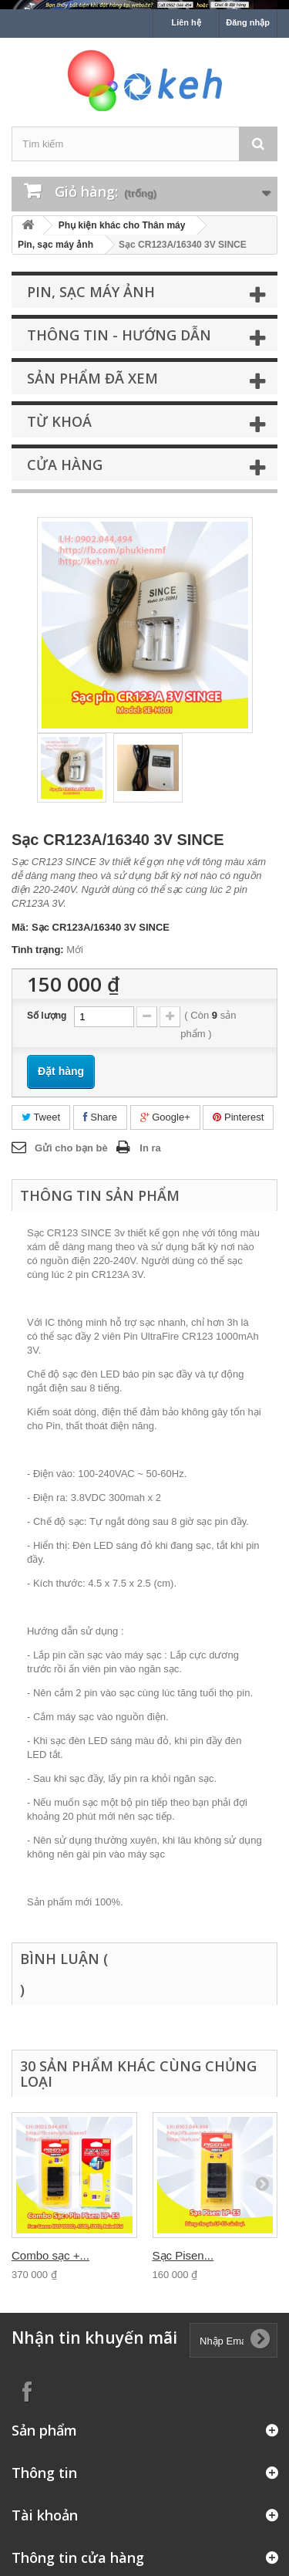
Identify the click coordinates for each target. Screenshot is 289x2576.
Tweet (41, 1117)
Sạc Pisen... (183, 2255)
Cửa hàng (64, 464)
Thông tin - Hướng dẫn (119, 335)
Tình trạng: (38, 949)
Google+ (165, 1117)
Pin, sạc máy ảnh (55, 244)
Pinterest (238, 1117)
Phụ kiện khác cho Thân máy (122, 225)
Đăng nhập (248, 22)
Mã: (20, 927)
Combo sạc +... (50, 2255)
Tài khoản (45, 2515)
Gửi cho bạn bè (71, 1148)
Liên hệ (185, 22)
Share (100, 1117)
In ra (149, 1148)
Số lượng (46, 1015)
